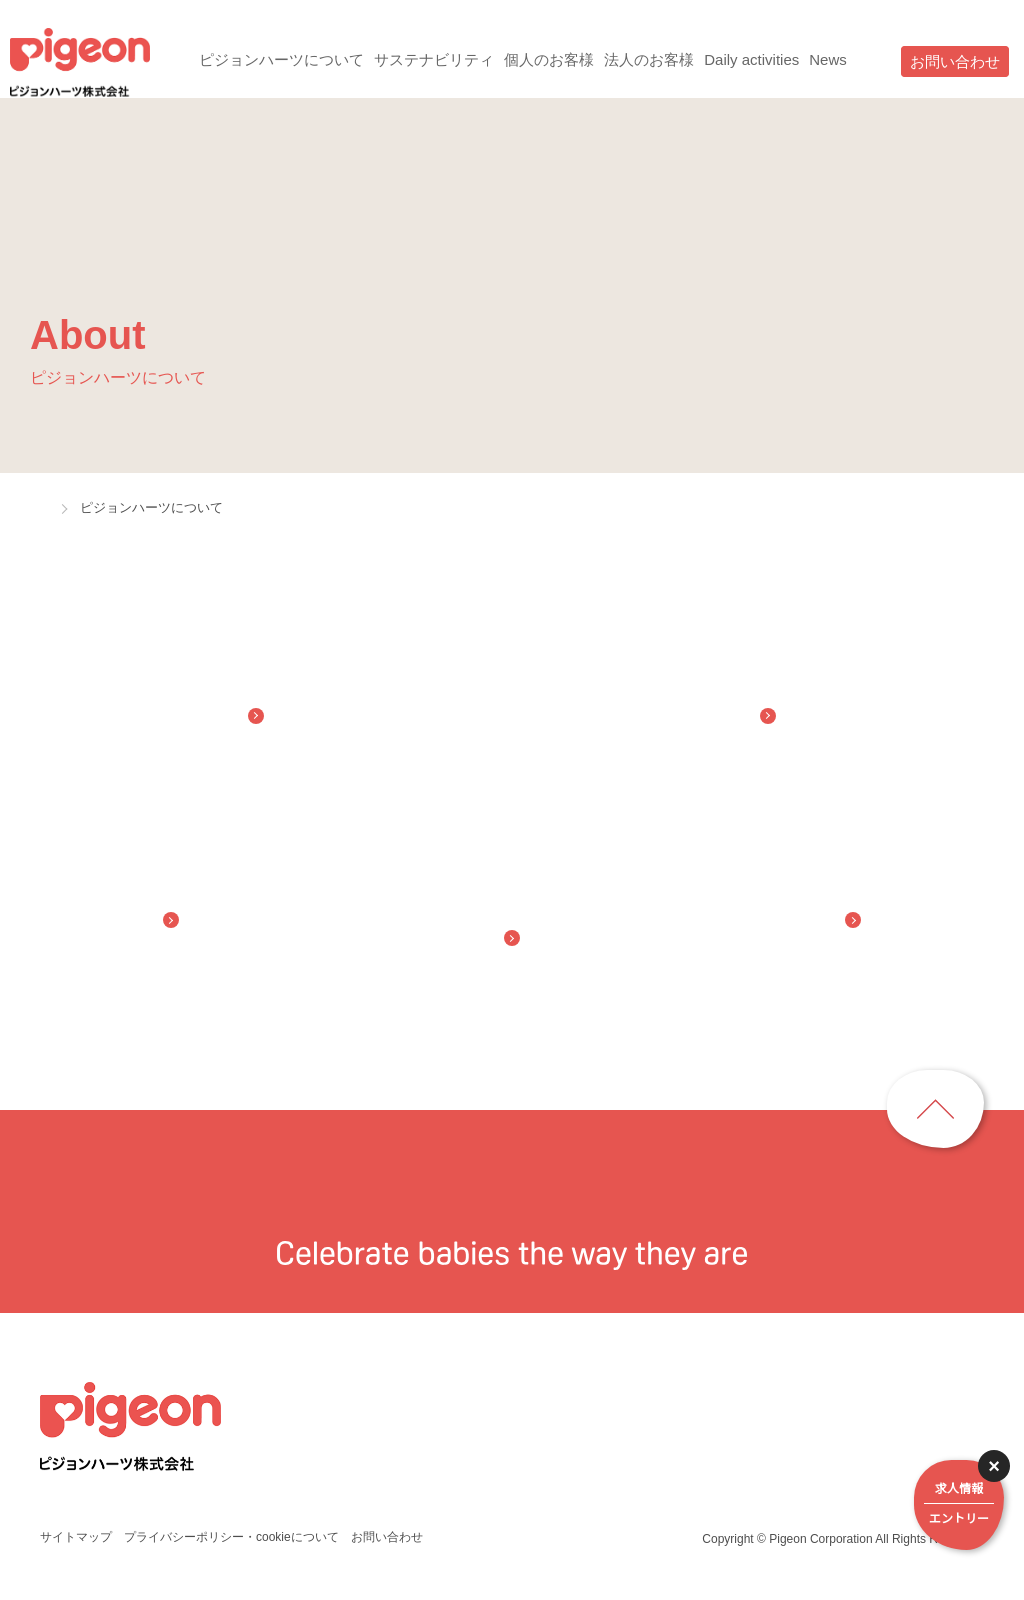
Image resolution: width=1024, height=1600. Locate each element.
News (833, 59)
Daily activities (750, 59)
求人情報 (959, 1506)
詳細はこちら (750, 1576)
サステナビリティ (428, 59)
